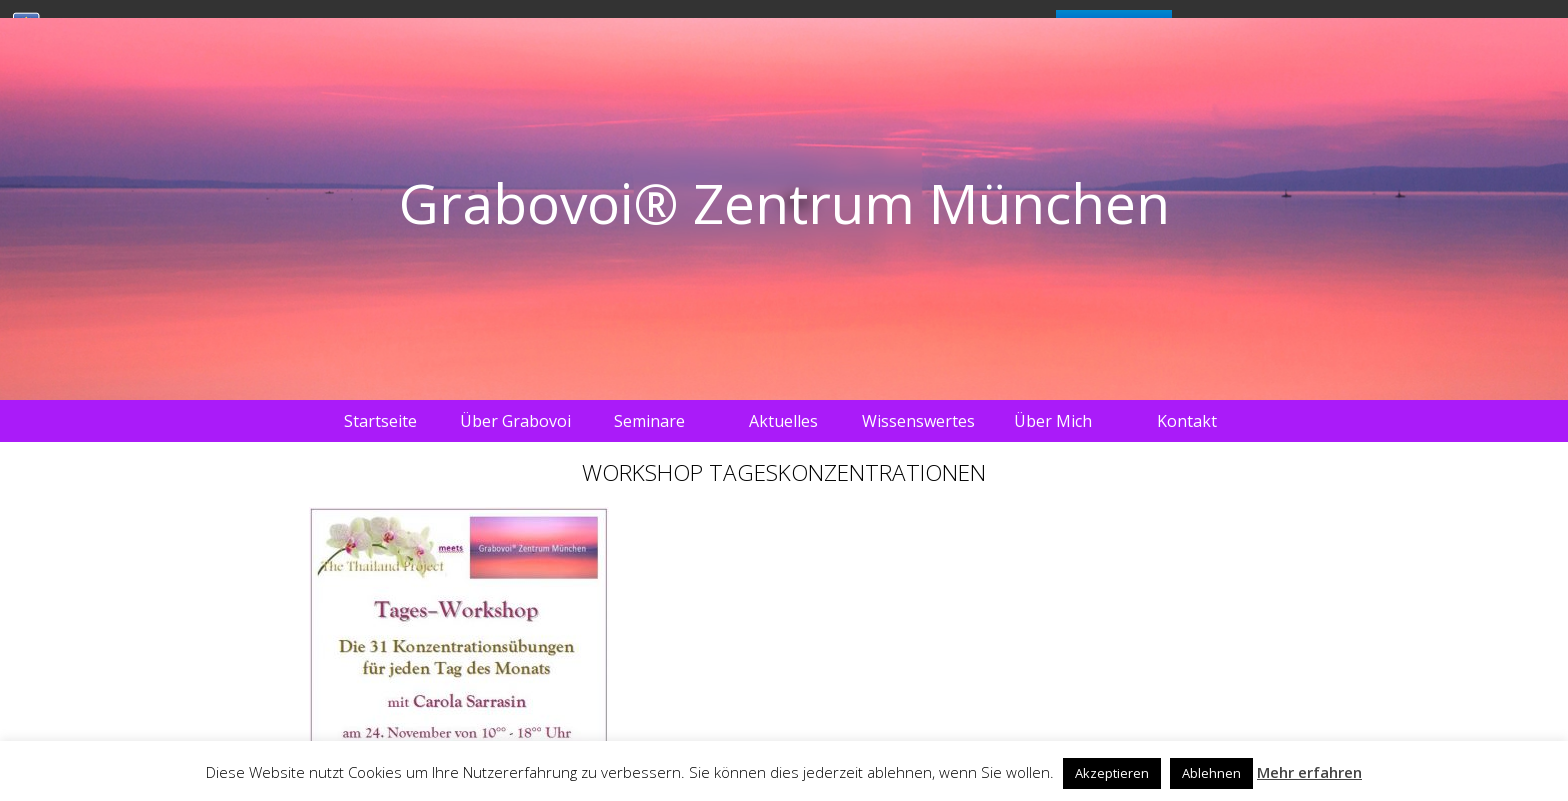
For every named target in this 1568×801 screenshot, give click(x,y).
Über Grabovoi (515, 421)
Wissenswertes (918, 421)
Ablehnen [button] (1211, 773)
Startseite (380, 421)
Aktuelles (783, 421)
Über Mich (1053, 421)
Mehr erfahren (1309, 772)
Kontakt (1187, 421)
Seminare (649, 421)
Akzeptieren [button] (1112, 773)
